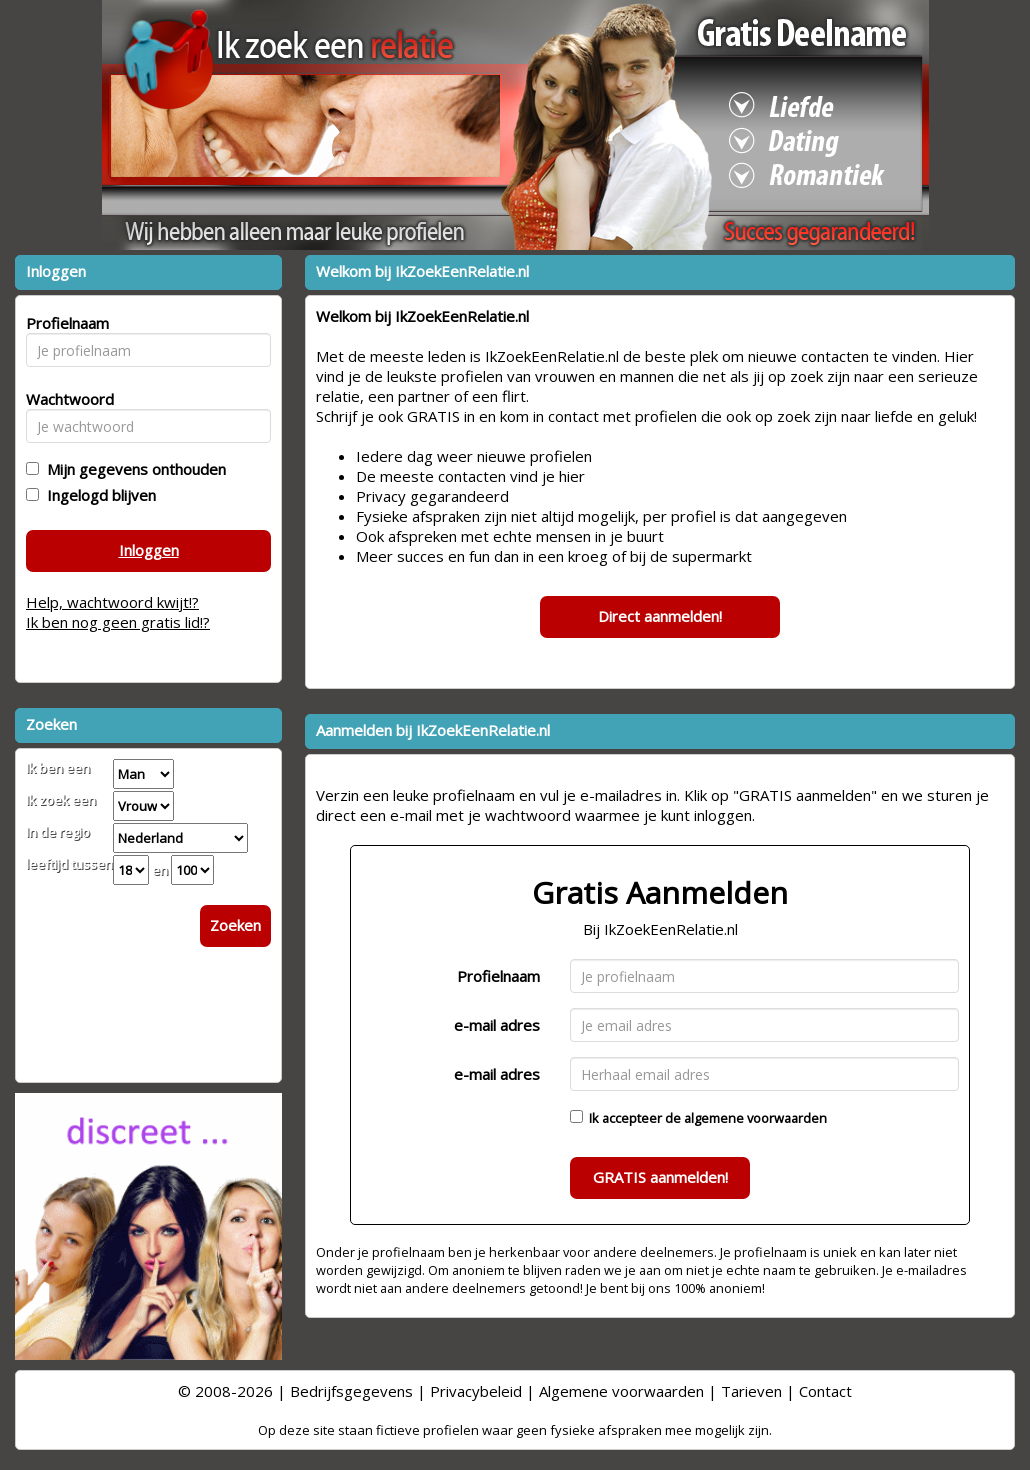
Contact (825, 1391)
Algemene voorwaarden (621, 1391)
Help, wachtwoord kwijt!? (112, 602)
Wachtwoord (64, 399)
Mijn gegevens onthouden (132, 469)
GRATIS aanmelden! (660, 1177)
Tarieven (751, 1391)
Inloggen (149, 550)
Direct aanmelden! (660, 616)
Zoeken (235, 925)
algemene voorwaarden (755, 1118)
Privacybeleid (476, 1391)
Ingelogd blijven (97, 495)
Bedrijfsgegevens (351, 1391)
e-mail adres (497, 1025)
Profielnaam (498, 976)
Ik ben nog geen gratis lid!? (118, 622)
